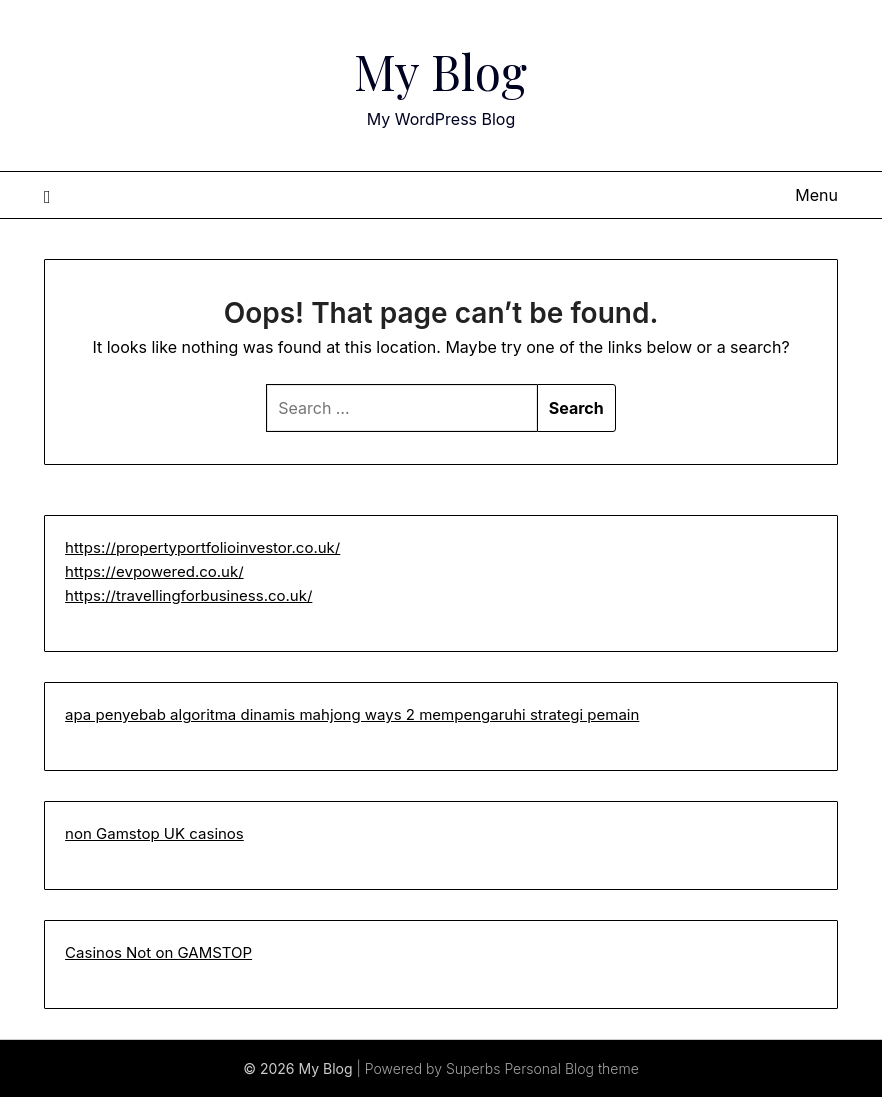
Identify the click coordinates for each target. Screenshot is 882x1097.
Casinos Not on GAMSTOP (158, 952)
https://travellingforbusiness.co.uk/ (188, 595)
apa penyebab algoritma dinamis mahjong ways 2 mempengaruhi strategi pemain (352, 714)
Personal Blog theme (571, 1068)
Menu (816, 195)
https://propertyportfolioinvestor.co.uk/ (202, 547)
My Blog (440, 71)
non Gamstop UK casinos (154, 833)
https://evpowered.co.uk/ (154, 571)
